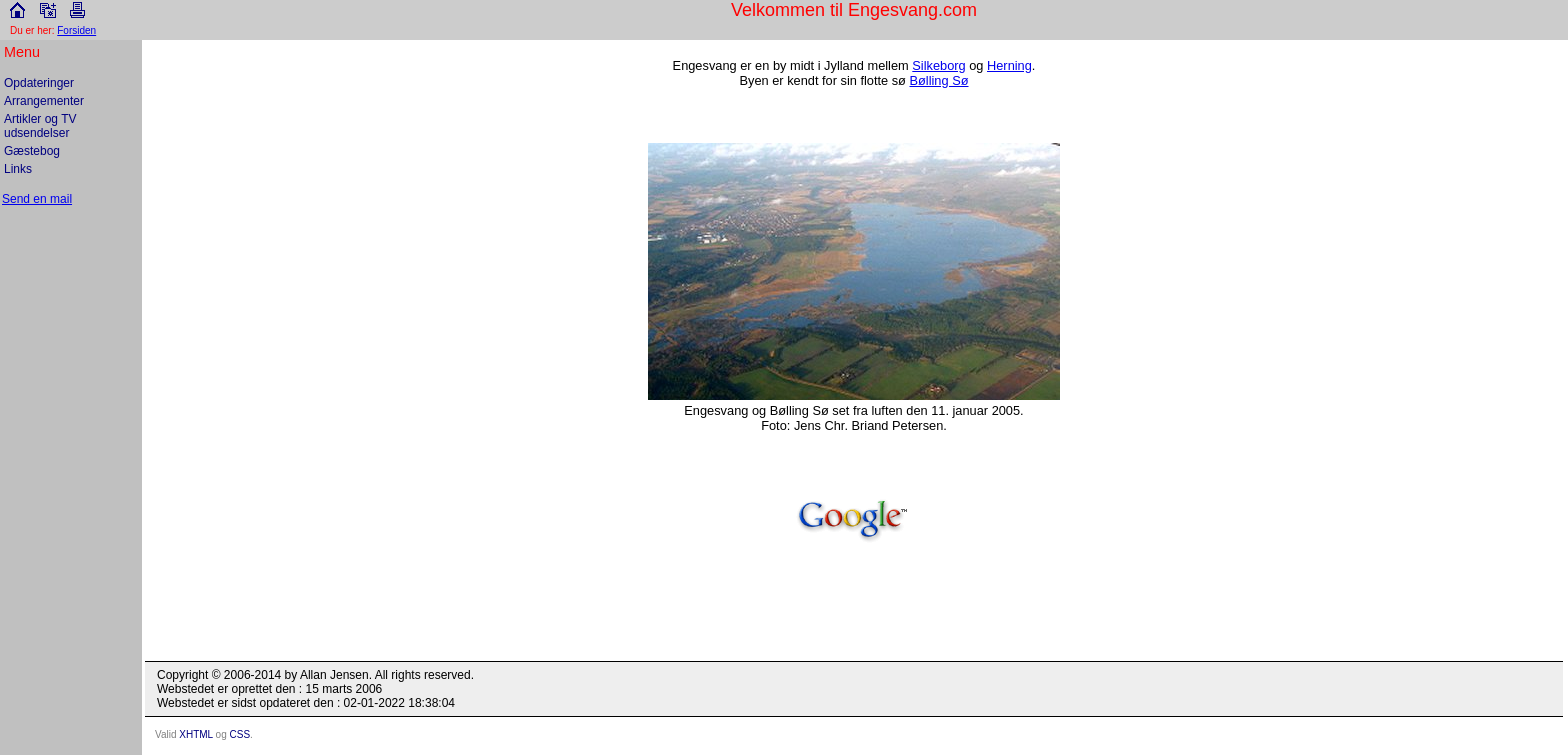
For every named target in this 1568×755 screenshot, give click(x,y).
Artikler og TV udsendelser (40, 126)
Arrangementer (44, 101)
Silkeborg (938, 65)
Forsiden (76, 30)
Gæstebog (32, 151)
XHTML (196, 734)
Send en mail (37, 199)
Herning (1009, 65)
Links (18, 169)
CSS (240, 734)
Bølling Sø (938, 80)
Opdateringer (39, 83)
